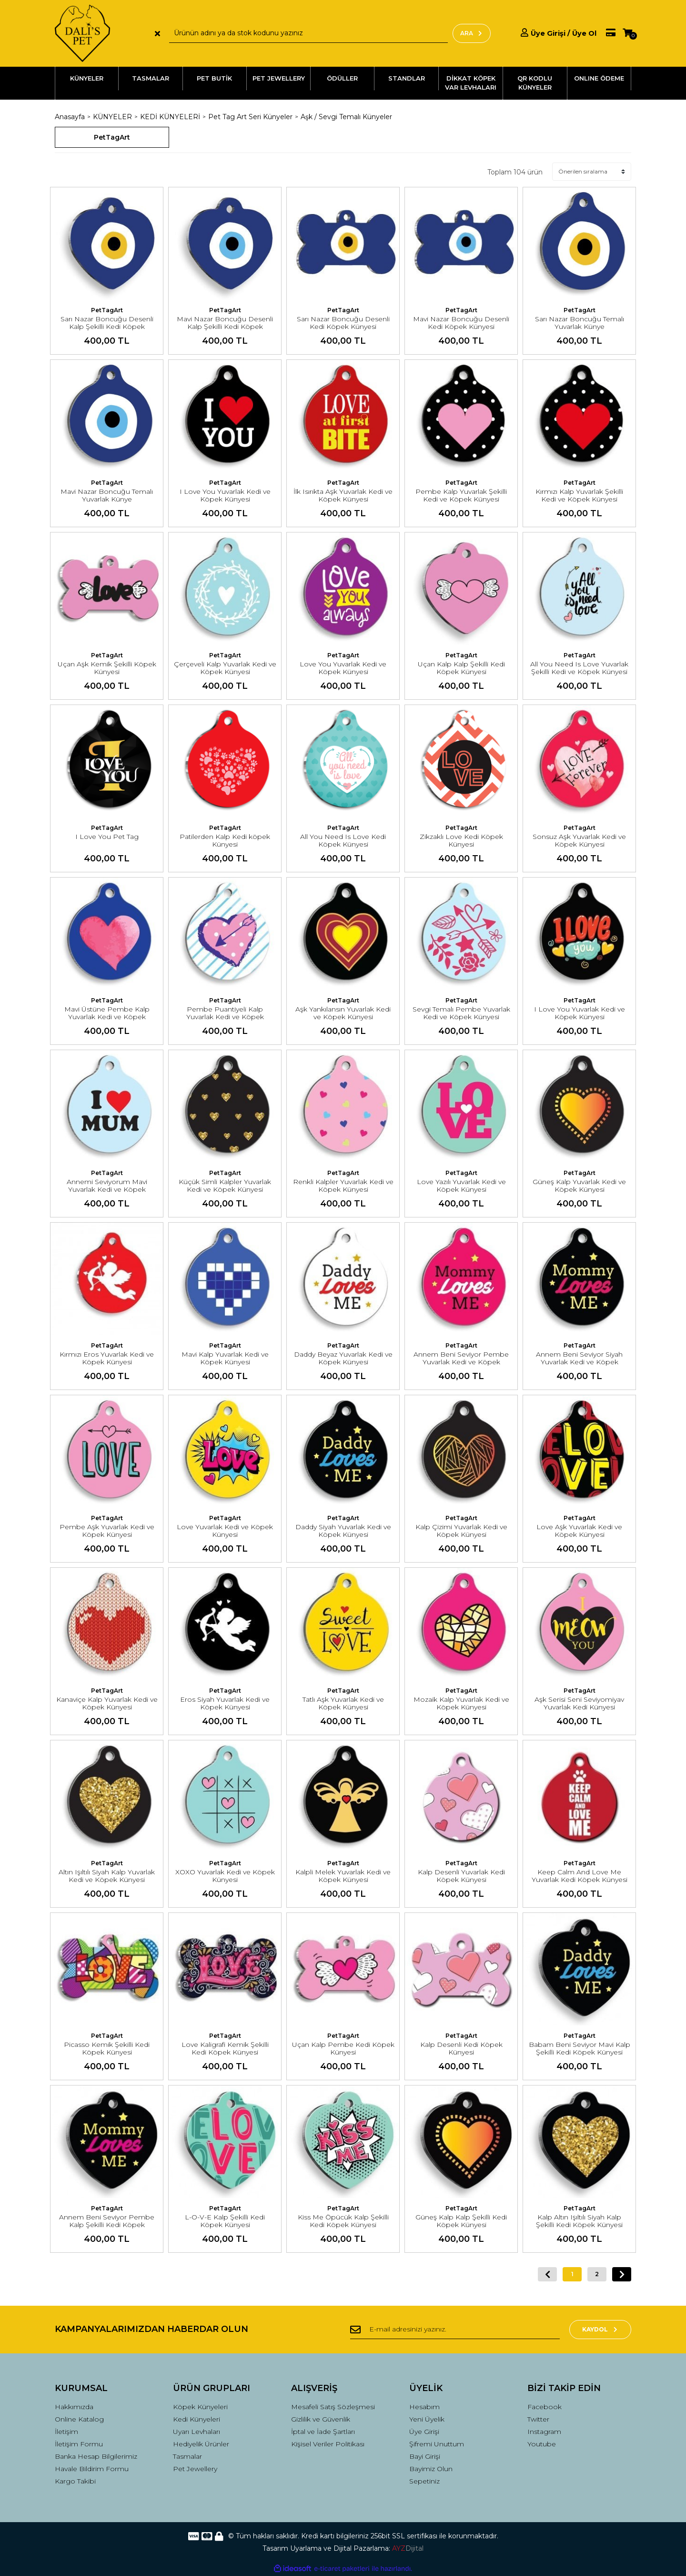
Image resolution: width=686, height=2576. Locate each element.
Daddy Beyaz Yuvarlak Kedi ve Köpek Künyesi (343, 1358)
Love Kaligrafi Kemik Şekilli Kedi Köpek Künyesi (225, 2048)
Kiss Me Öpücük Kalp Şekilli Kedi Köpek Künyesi (343, 2221)
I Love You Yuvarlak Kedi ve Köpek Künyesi (225, 495)
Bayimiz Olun (431, 2468)
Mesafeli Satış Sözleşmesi (333, 2406)
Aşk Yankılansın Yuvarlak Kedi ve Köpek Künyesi (343, 1013)
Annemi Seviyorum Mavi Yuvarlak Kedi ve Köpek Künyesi (107, 1189)
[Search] (308, 33)
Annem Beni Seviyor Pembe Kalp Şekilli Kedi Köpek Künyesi (106, 2225)
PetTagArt (107, 310)
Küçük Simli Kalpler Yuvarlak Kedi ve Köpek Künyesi (225, 1185)
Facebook (544, 2406)
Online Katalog (79, 2419)
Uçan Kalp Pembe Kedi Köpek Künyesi (343, 2048)
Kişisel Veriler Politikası (327, 2444)
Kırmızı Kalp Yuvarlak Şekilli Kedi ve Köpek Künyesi (579, 495)
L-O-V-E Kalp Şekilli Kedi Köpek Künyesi (225, 2221)
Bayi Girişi (424, 2456)
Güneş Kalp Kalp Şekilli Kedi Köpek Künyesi (461, 2221)
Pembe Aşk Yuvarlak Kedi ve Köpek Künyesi (107, 1531)
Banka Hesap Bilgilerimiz (96, 2456)
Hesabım (424, 2406)
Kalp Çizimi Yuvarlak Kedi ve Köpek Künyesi (461, 1531)
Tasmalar (187, 2456)
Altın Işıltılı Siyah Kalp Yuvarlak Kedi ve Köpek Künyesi (107, 1876)
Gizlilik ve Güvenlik (320, 2419)
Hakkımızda (74, 2406)
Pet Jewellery (195, 2468)
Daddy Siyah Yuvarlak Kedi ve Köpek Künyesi (343, 1531)
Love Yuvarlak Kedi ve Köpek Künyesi (225, 1531)
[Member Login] (558, 33)
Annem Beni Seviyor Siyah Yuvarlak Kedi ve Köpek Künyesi (579, 1362)
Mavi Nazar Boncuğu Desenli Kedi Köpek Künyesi (461, 323)
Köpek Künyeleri (200, 2406)
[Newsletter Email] (455, 2329)
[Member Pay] (605, 33)
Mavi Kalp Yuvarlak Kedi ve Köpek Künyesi (225, 1358)
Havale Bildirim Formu (92, 2468)
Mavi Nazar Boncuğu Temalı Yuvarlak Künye (107, 495)
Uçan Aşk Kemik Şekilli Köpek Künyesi (107, 668)
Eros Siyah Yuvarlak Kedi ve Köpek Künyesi (225, 1703)
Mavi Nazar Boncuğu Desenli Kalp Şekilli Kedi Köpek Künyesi (225, 326)
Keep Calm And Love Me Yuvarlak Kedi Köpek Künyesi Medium (579, 1879)
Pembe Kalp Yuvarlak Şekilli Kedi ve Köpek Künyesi (461, 495)
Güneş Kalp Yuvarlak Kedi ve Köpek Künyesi (579, 1185)
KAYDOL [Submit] (600, 2329)
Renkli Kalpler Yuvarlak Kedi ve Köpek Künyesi (343, 1185)
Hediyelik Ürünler (201, 2444)
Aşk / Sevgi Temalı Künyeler (346, 116)
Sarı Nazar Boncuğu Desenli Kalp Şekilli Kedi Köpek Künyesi (107, 326)
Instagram (544, 2431)
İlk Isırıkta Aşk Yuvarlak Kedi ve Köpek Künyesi (343, 495)
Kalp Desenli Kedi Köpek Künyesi (461, 2048)
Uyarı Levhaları (196, 2431)
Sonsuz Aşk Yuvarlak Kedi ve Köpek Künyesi (579, 840)
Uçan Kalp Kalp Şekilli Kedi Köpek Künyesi (461, 668)
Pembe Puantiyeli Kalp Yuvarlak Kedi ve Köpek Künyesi (225, 1017)
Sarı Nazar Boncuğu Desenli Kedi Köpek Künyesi (343, 323)
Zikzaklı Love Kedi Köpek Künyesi (461, 840)
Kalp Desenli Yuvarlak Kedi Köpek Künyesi (461, 1876)
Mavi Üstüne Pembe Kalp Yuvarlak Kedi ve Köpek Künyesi (107, 1017)
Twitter (538, 2419)
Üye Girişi (424, 2431)
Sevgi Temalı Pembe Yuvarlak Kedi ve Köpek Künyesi (461, 1013)
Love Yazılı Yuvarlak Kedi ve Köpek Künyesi (461, 1185)
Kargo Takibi (75, 2481)
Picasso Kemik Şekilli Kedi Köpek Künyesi (107, 2048)
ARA (471, 33)
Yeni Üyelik (426, 2419)
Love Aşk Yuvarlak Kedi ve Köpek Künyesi (579, 1531)
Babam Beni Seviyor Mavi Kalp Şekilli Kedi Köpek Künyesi (579, 2048)
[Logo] (82, 33)
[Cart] (627, 33)
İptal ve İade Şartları (323, 2431)
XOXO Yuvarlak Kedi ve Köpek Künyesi (225, 1876)
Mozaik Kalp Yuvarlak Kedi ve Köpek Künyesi (461, 1703)
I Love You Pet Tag (107, 836)
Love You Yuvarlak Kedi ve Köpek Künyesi (343, 668)
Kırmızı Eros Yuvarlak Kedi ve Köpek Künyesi (107, 1358)
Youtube (541, 2444)
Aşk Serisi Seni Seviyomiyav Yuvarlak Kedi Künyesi (579, 1703)
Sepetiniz (424, 2481)
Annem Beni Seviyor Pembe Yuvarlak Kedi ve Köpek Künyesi (461, 1362)
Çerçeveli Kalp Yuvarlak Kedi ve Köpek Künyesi (225, 668)
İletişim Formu (79, 2444)
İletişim (66, 2431)
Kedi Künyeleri (196, 2419)
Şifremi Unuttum (436, 2444)
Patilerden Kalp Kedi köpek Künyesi (225, 840)
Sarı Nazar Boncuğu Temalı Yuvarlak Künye (579, 323)
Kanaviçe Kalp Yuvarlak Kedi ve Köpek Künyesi (107, 1703)
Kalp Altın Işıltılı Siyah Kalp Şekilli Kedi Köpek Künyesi (579, 2221)
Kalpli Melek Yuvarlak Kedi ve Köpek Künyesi (343, 1876)
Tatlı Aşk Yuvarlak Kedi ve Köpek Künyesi (343, 1703)
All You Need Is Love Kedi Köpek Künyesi (343, 840)
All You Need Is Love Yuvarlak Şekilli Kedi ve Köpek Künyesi (579, 668)
